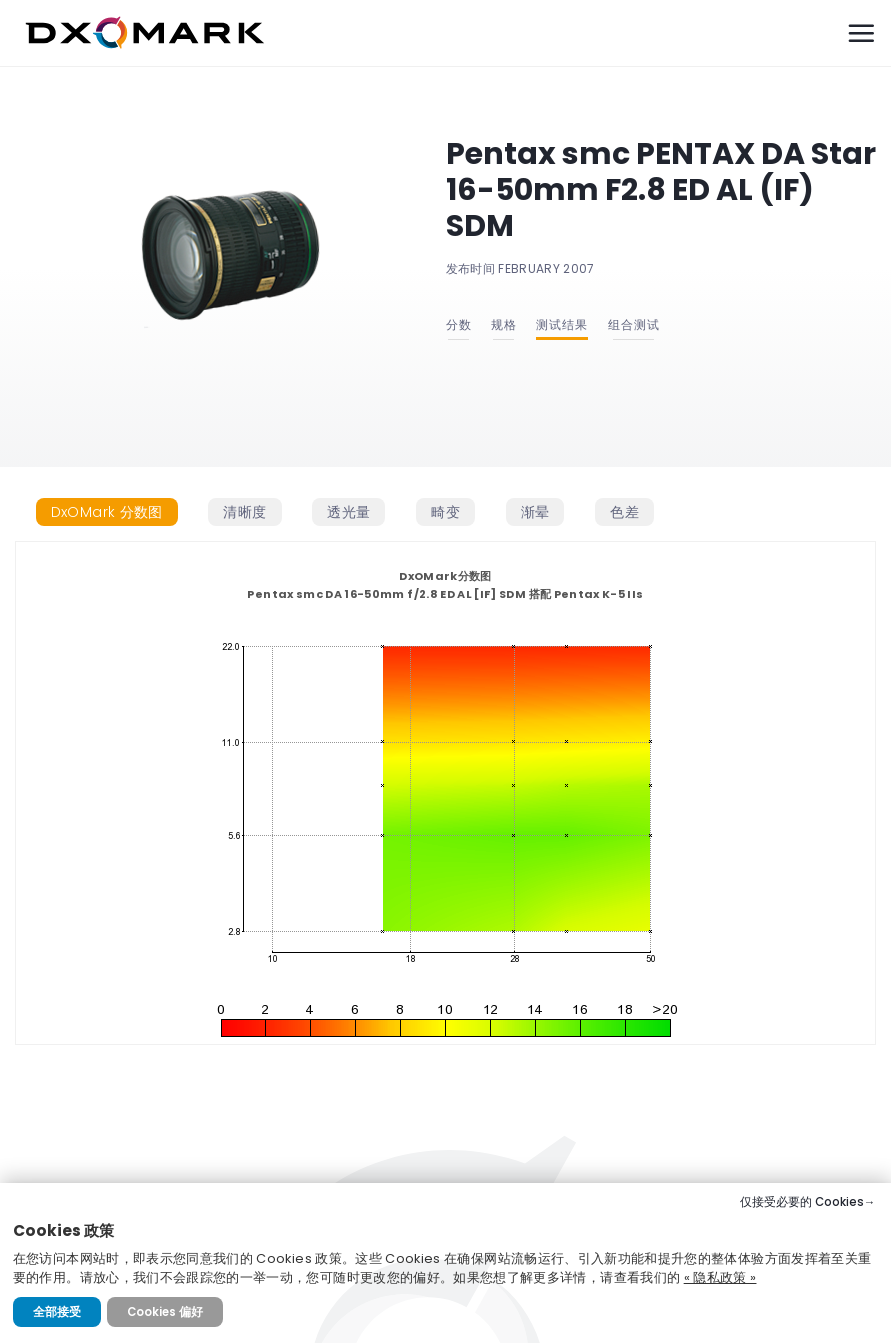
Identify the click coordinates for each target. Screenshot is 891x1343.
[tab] (107, 512)
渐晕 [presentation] (535, 512)
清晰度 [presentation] (244, 512)
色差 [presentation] (624, 512)
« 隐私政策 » (720, 1277)
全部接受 (57, 1312)
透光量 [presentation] (348, 512)
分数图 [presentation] (107, 512)
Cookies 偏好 (165, 1312)
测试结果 (562, 324)
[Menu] (861, 33)
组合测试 (634, 324)
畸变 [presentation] (445, 512)
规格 (504, 324)
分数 (459, 324)
